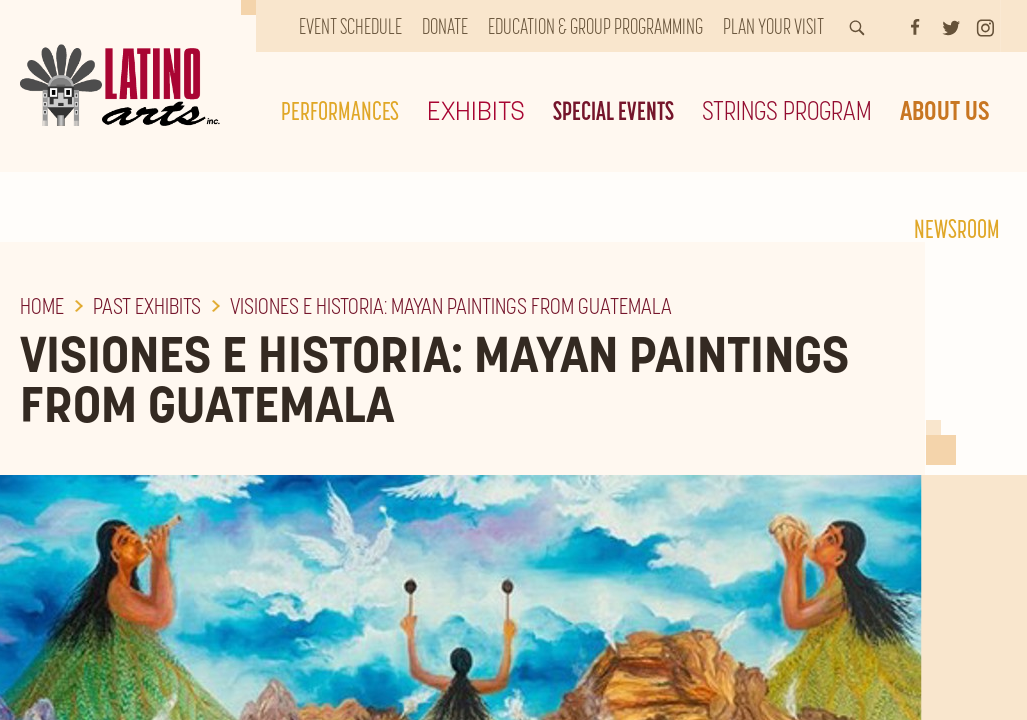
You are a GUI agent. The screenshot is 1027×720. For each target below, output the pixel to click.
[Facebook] (915, 26)
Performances (340, 110)
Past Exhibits (147, 306)
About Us (945, 110)
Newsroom (957, 228)
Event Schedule (350, 26)
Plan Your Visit (773, 26)
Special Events (613, 110)
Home (42, 306)
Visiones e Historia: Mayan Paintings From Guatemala (451, 306)
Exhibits (476, 110)
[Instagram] (985, 26)
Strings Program (787, 110)
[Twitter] (951, 26)
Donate (445, 26)
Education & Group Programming (595, 26)
